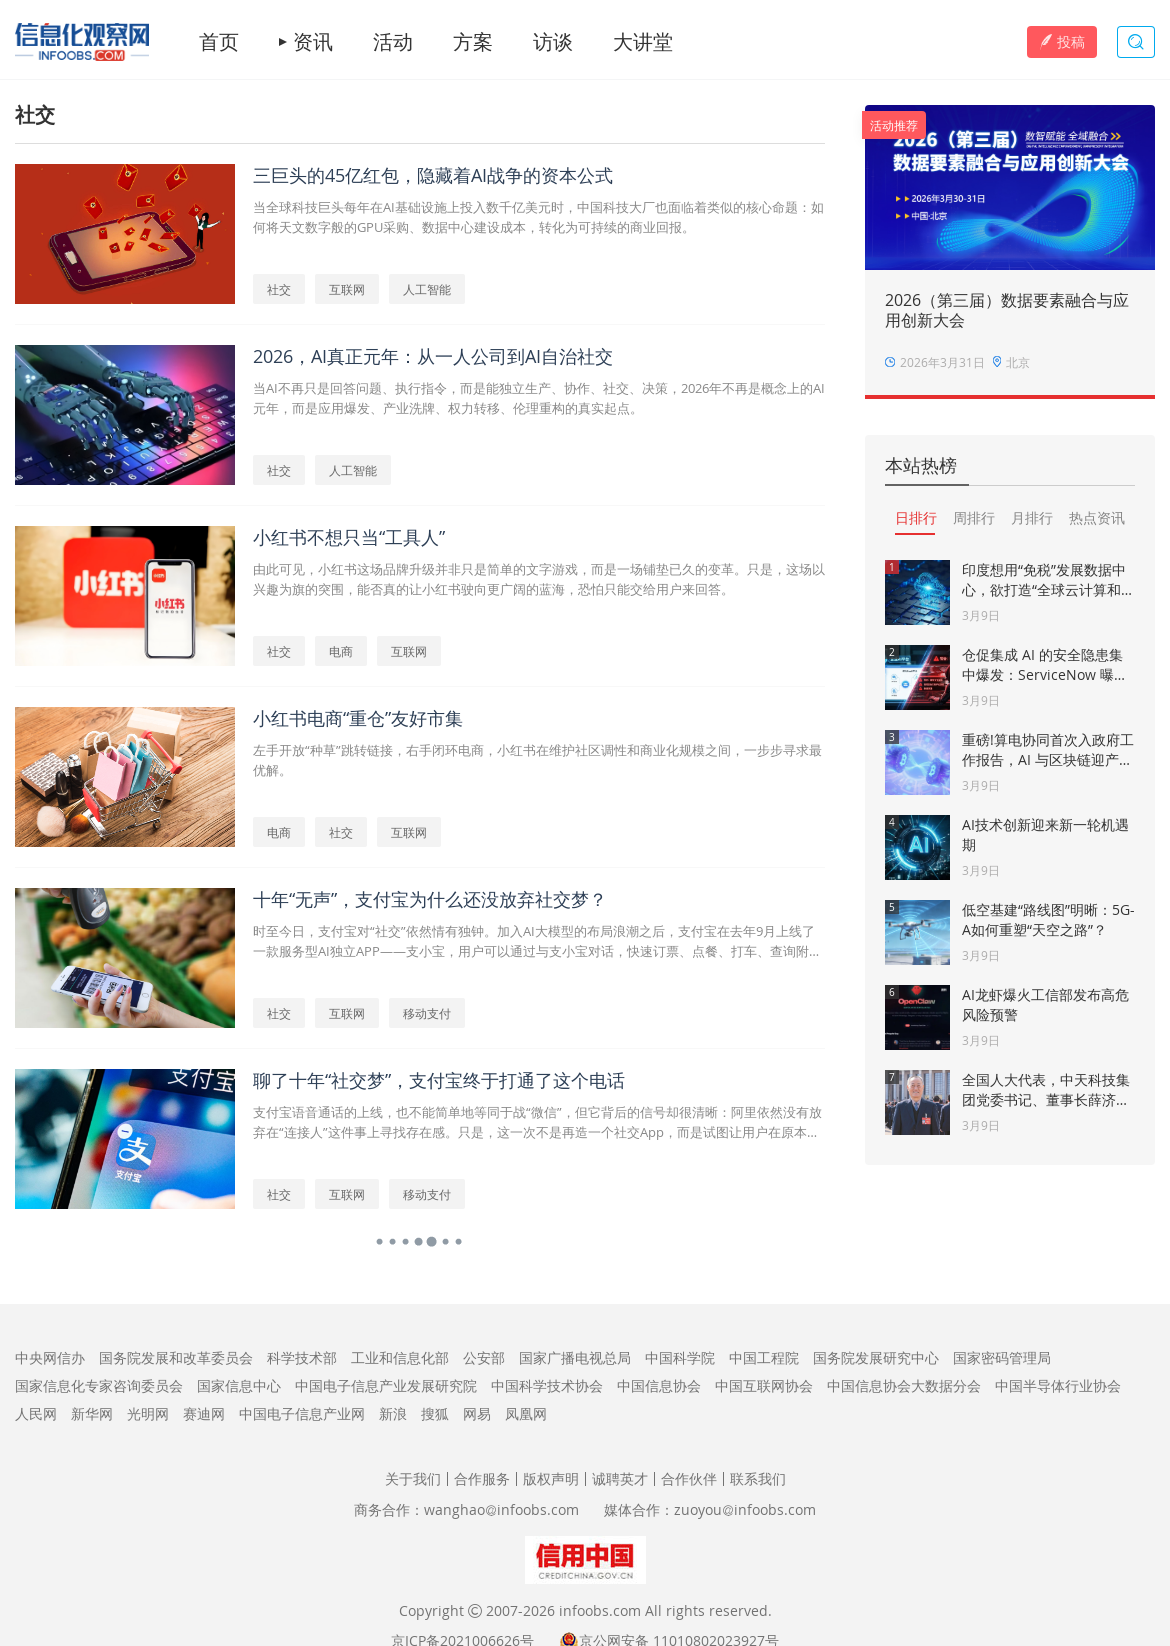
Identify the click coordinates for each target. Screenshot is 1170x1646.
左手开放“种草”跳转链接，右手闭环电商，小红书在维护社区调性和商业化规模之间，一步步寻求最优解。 (537, 760)
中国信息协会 (659, 1385)
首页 (219, 42)
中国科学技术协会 (547, 1385)
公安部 (484, 1357)
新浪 (393, 1413)
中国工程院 (764, 1357)
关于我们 (413, 1478)
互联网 (347, 289)
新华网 (92, 1413)
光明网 (148, 1413)
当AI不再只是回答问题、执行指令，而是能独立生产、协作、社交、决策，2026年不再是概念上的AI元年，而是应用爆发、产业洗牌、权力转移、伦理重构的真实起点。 (539, 398)
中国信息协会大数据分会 (904, 1385)
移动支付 (427, 1013)
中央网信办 (50, 1357)
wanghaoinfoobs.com (501, 1509)
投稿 (1062, 41)
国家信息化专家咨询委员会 (99, 1385)
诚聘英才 (620, 1478)
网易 (477, 1413)
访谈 (553, 42)
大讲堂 (643, 42)
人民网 (36, 1413)
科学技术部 (302, 1357)
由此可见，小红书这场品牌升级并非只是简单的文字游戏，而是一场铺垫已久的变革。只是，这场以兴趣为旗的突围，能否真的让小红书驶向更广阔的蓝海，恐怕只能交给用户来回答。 (539, 579)
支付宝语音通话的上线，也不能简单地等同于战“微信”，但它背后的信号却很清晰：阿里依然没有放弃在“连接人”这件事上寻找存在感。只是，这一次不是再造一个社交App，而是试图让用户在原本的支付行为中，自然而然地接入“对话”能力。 (537, 1122)
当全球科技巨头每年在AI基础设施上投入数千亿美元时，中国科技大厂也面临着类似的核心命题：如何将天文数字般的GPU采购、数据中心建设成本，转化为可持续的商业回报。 (538, 217)
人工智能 (427, 289)
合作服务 (482, 1478)
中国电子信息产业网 (302, 1413)
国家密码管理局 (1002, 1357)
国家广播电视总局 (575, 1357)
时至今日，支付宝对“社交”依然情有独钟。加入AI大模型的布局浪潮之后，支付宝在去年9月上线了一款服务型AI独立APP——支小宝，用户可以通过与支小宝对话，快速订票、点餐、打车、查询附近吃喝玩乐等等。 (537, 941)
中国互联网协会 (764, 1385)
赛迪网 (204, 1413)
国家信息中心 (239, 1385)
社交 (279, 289)
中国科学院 (680, 1357)
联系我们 (758, 1478)
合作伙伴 (689, 1478)
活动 (393, 42)
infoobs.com (600, 1610)
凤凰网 (526, 1413)
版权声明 (551, 1478)
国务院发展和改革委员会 (176, 1357)
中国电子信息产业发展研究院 (386, 1385)
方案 (473, 42)
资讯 (313, 42)
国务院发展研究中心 (876, 1357)
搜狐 (435, 1413)
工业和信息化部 (400, 1357)
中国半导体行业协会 (1058, 1385)
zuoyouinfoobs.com (745, 1509)
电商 (341, 651)
